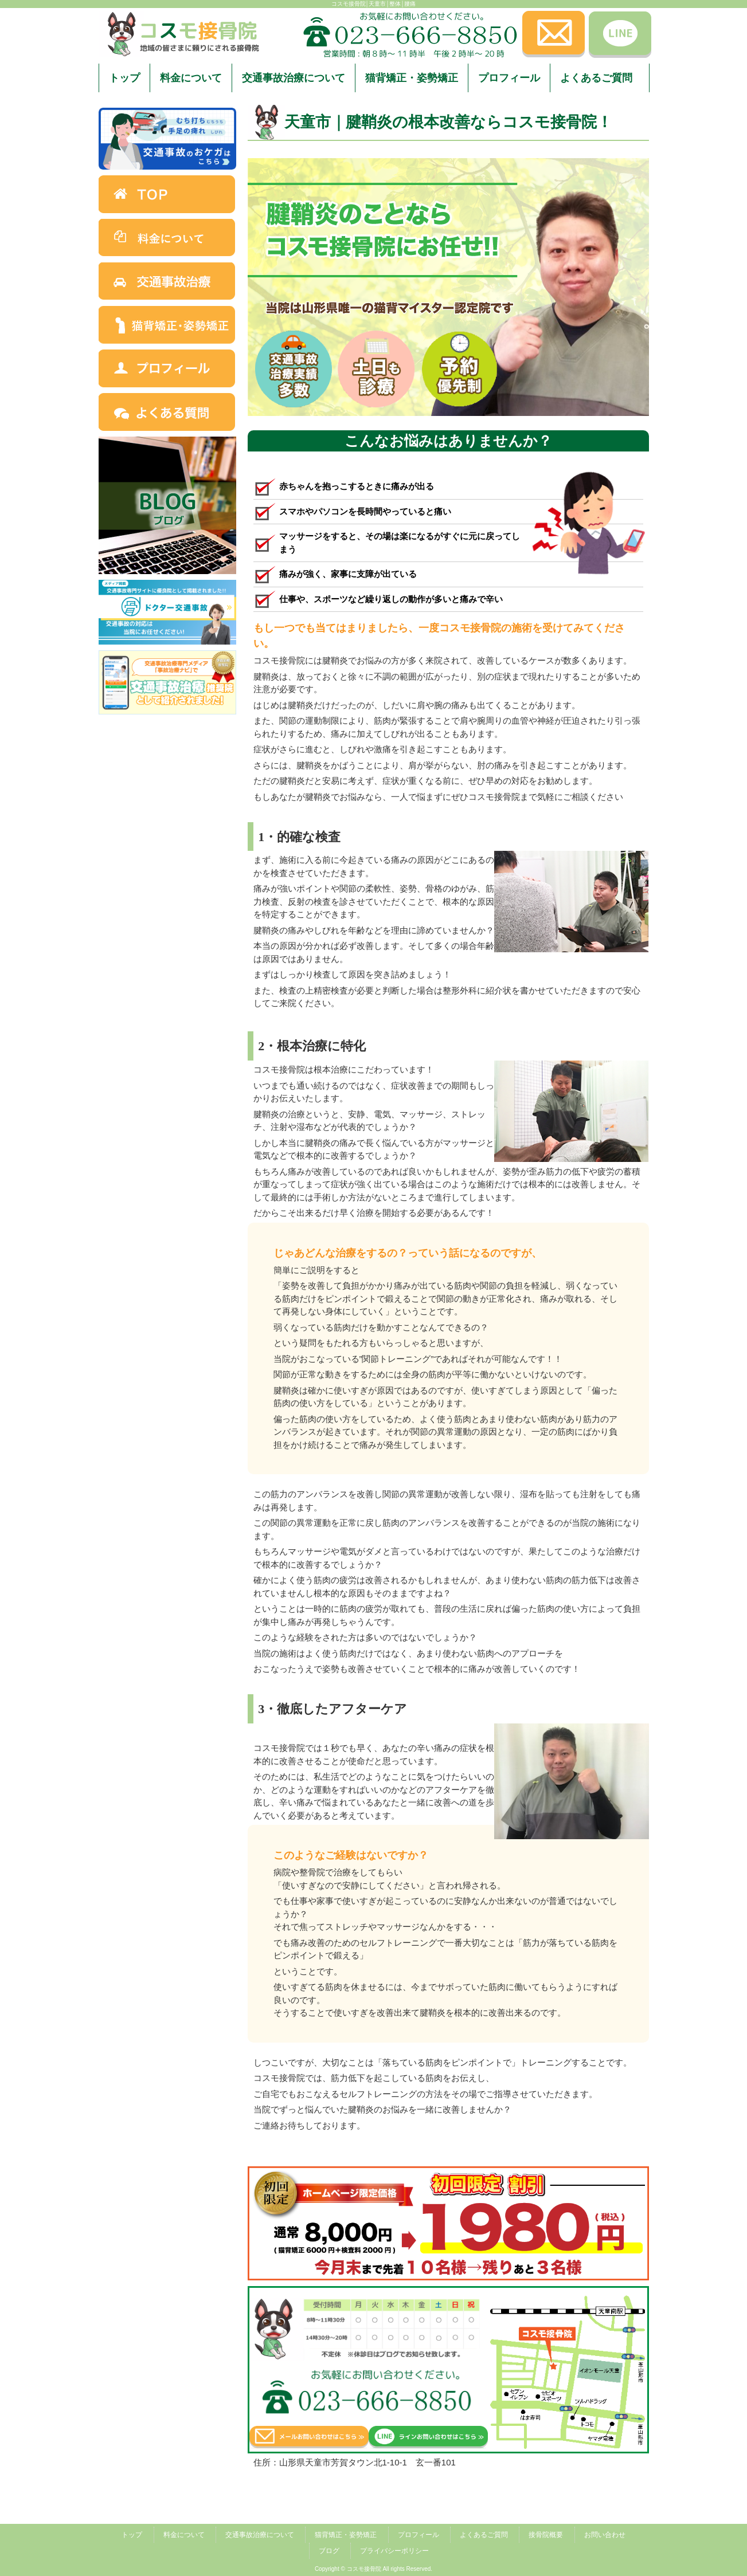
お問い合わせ (604, 2535)
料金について (184, 2535)
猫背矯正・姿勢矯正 (346, 2535)
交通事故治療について (259, 2535)
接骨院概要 (546, 2535)
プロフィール (418, 2535)
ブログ (329, 2551)
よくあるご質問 (484, 2535)
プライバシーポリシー (394, 2551)
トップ (132, 2535)
